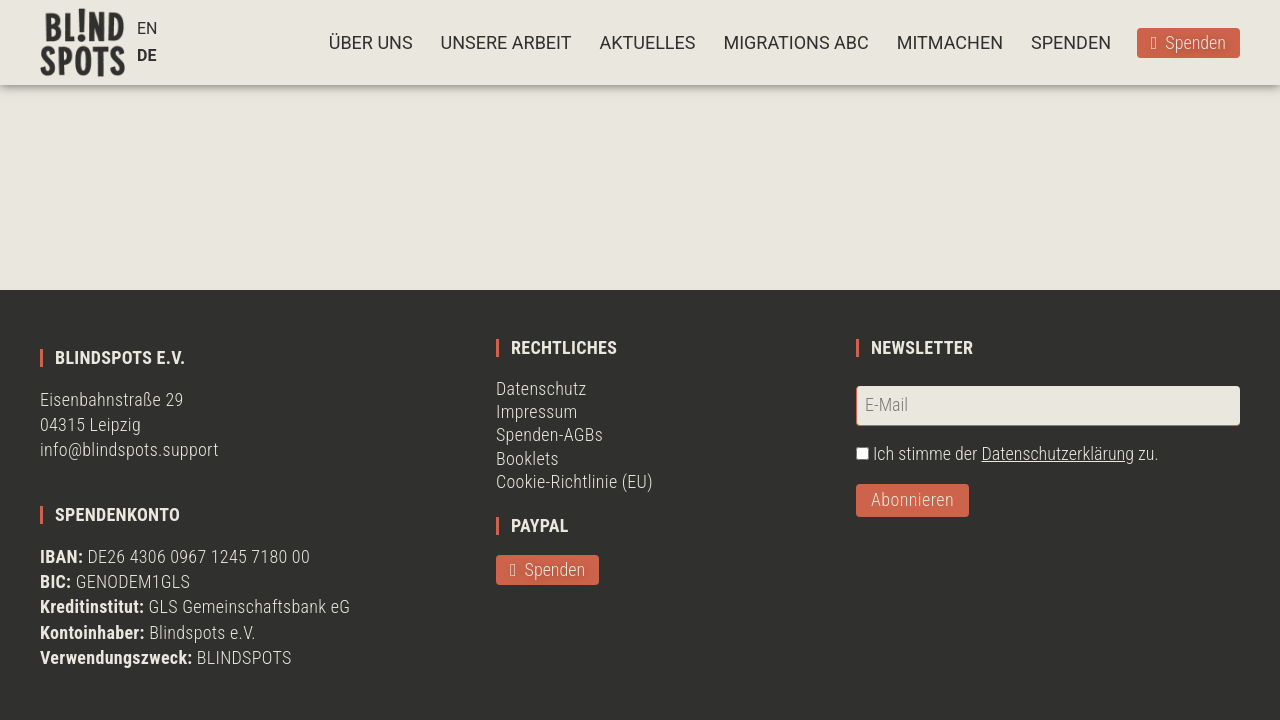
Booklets (527, 458)
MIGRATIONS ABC (795, 42)
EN (147, 28)
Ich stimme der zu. (1016, 453)
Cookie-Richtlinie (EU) (574, 481)
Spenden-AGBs (549, 434)
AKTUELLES (647, 42)
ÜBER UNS (371, 42)
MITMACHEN (950, 42)
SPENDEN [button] (1071, 42)
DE (146, 55)
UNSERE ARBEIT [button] (506, 42)
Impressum (537, 411)
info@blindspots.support (129, 449)
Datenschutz (541, 388)
